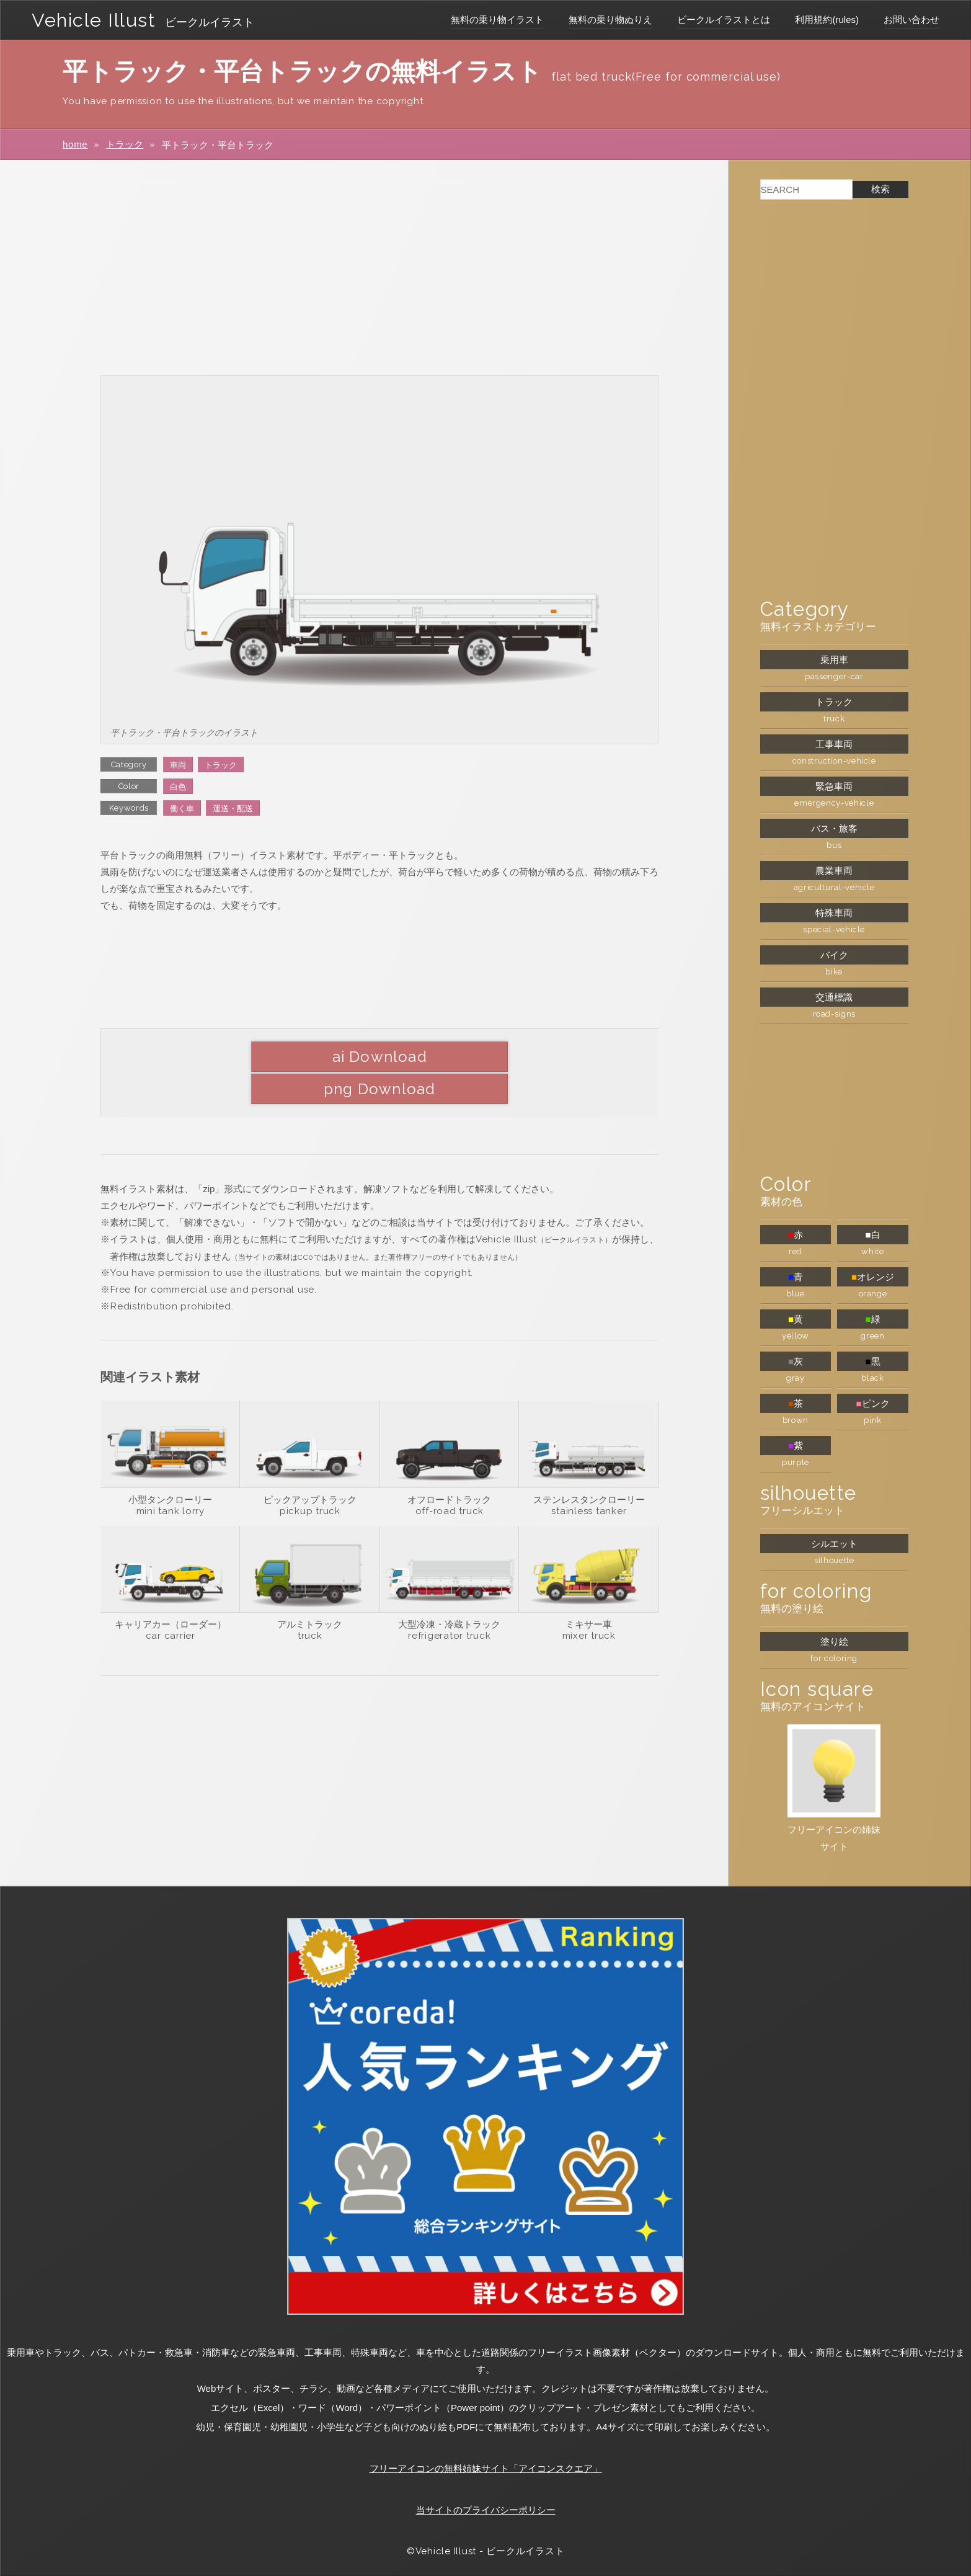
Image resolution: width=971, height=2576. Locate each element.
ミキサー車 (588, 1592)
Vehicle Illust (96, 19)
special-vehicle (834, 929)
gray (795, 1378)
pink (873, 1420)
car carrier (170, 1603)
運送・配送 (233, 808)
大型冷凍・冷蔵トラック (449, 1592)
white (872, 1251)
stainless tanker (588, 1478)
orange (873, 1293)
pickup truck (310, 1478)
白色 (178, 786)
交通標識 (834, 997)
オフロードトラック (449, 1467)
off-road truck (449, 1478)
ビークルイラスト (214, 22)
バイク (834, 955)
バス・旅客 (834, 828)
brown (796, 1420)
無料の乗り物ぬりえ (610, 19)
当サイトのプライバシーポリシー (486, 2510)
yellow (795, 1335)
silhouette (834, 1560)
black (872, 1378)
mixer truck (589, 1603)
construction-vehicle (834, 760)
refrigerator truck (449, 1603)
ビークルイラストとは (723, 19)
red (795, 1251)
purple (795, 1462)
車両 (178, 765)
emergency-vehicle (834, 803)
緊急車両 (834, 786)
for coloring (834, 1658)
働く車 (182, 808)
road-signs (834, 1013)
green (872, 1335)
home (75, 144)
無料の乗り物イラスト (497, 19)
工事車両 (834, 744)
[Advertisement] (379, 267)
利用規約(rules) (827, 19)
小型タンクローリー (170, 1467)
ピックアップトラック (310, 1467)
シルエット (834, 1543)
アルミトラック (309, 1592)
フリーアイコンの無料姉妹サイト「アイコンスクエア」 (486, 2468)
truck (310, 1603)
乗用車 (834, 659)
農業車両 (834, 870)
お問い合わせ (911, 19)
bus (834, 845)
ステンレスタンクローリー (589, 1467)
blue (795, 1293)
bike (834, 971)
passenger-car (834, 676)
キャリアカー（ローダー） (170, 1592)
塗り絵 (834, 1641)
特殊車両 (834, 912)
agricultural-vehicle (834, 887)
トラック (124, 144)
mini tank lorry (170, 1478)
